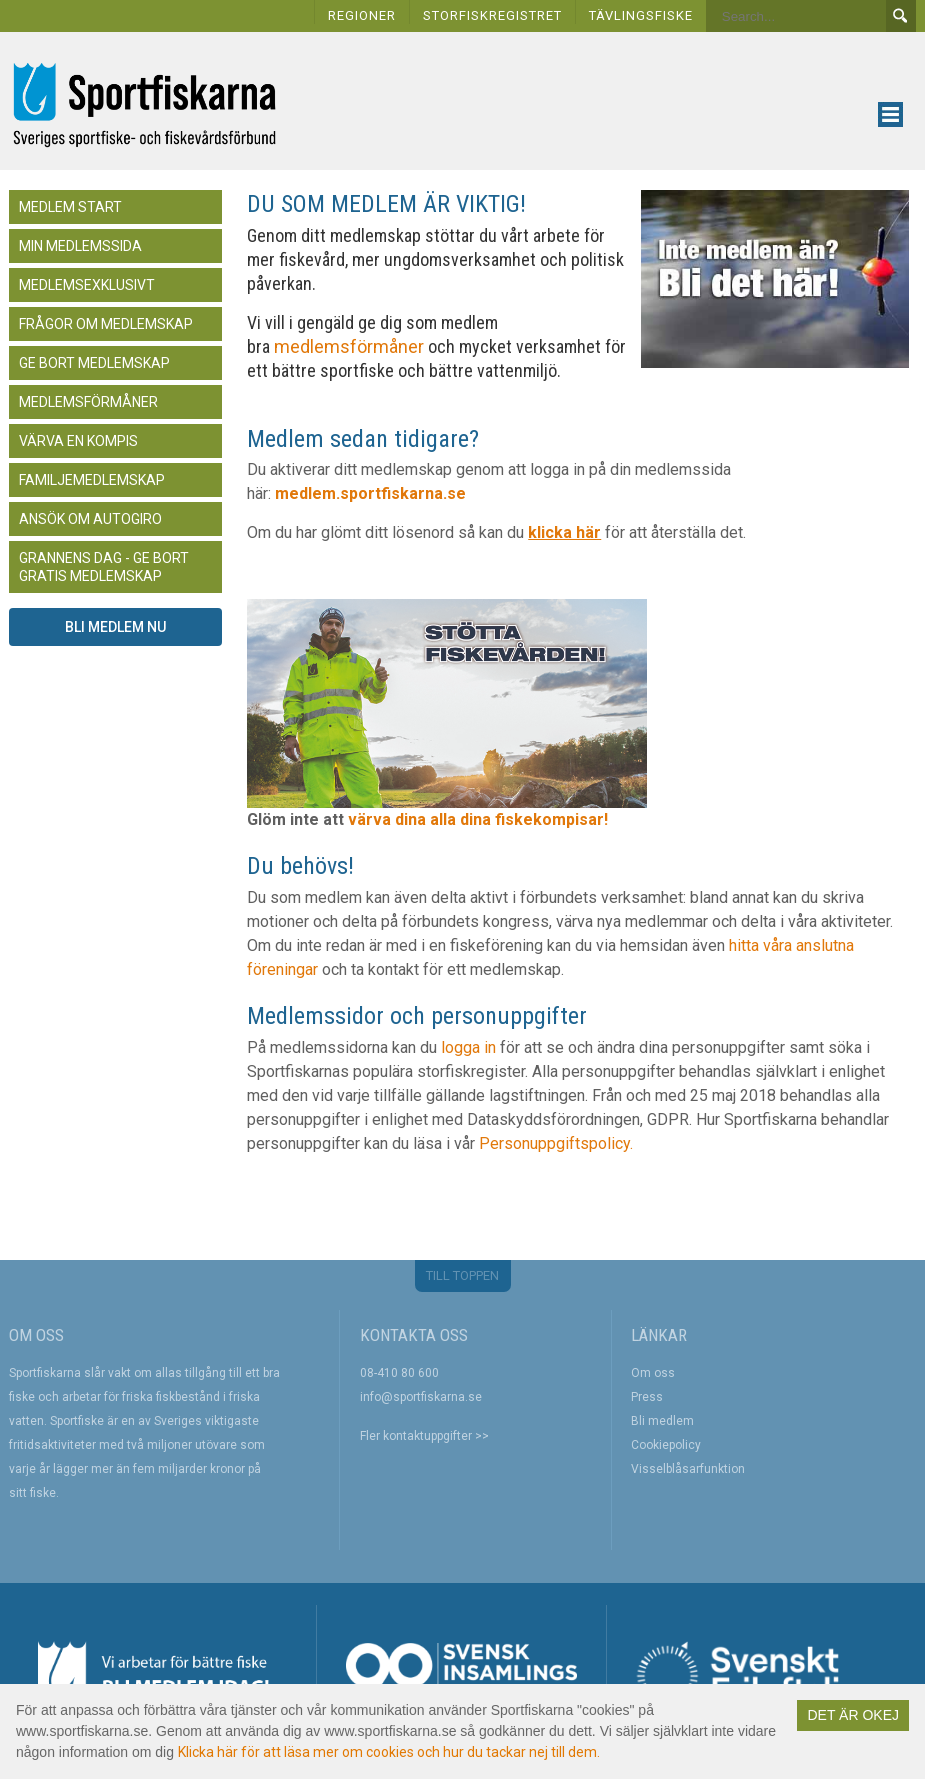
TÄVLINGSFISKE (641, 15)
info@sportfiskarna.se (421, 1397)
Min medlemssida (80, 246)
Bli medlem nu (115, 627)
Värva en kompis (78, 441)
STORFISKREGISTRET (492, 15)
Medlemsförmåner (88, 402)
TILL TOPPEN (462, 1275)
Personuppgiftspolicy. (556, 1143)
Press (647, 1397)
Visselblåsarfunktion (688, 1469)
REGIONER (362, 15)
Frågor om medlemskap (106, 324)
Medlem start (70, 207)
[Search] (796, 16)
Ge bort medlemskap (94, 363)
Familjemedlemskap (92, 480)
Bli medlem (662, 1421)
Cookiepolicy (666, 1445)
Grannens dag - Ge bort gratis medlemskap (104, 567)
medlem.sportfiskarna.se (370, 493)
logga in (468, 1047)
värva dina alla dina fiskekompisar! (480, 819)
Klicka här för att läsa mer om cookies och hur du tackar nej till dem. (389, 1752)
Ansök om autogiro (90, 519)
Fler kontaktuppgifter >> (424, 1436)
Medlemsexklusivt (87, 285)
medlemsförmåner (347, 346)
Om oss (653, 1373)
